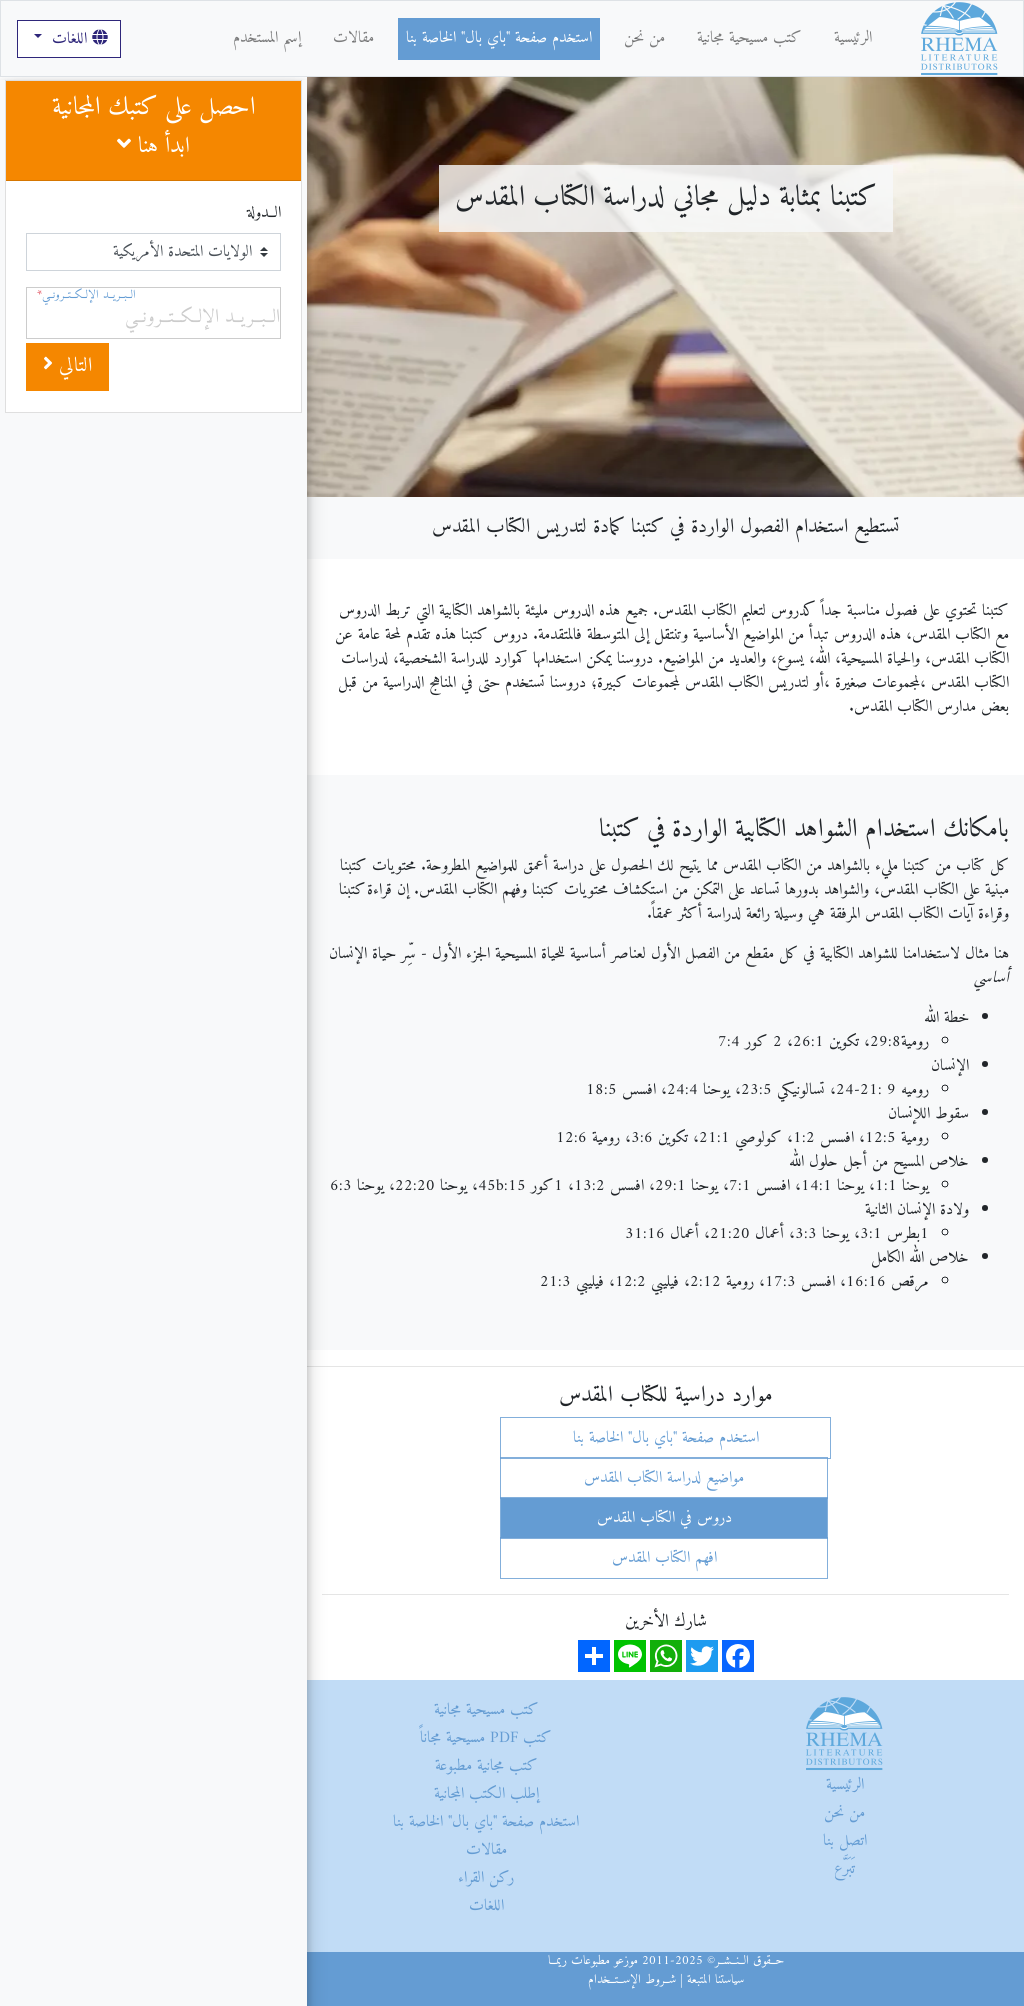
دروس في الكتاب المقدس (664, 1518)
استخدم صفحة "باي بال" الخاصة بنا (499, 38)
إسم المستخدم (267, 38)
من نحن (644, 38)
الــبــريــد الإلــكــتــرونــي (86, 295)
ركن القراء (486, 1878)
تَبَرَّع (844, 1869)
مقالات (353, 38)
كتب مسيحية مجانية (749, 38)
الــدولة (264, 213)
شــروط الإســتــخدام (632, 1980)
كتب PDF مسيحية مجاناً (486, 1738)
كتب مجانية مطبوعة (486, 1766)
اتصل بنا (845, 1841)
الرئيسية (853, 38)
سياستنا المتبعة (715, 1980)
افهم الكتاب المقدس (664, 1558)
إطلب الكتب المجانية (486, 1794)
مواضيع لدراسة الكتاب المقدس (664, 1478)
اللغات (77, 39)
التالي (67, 366)
